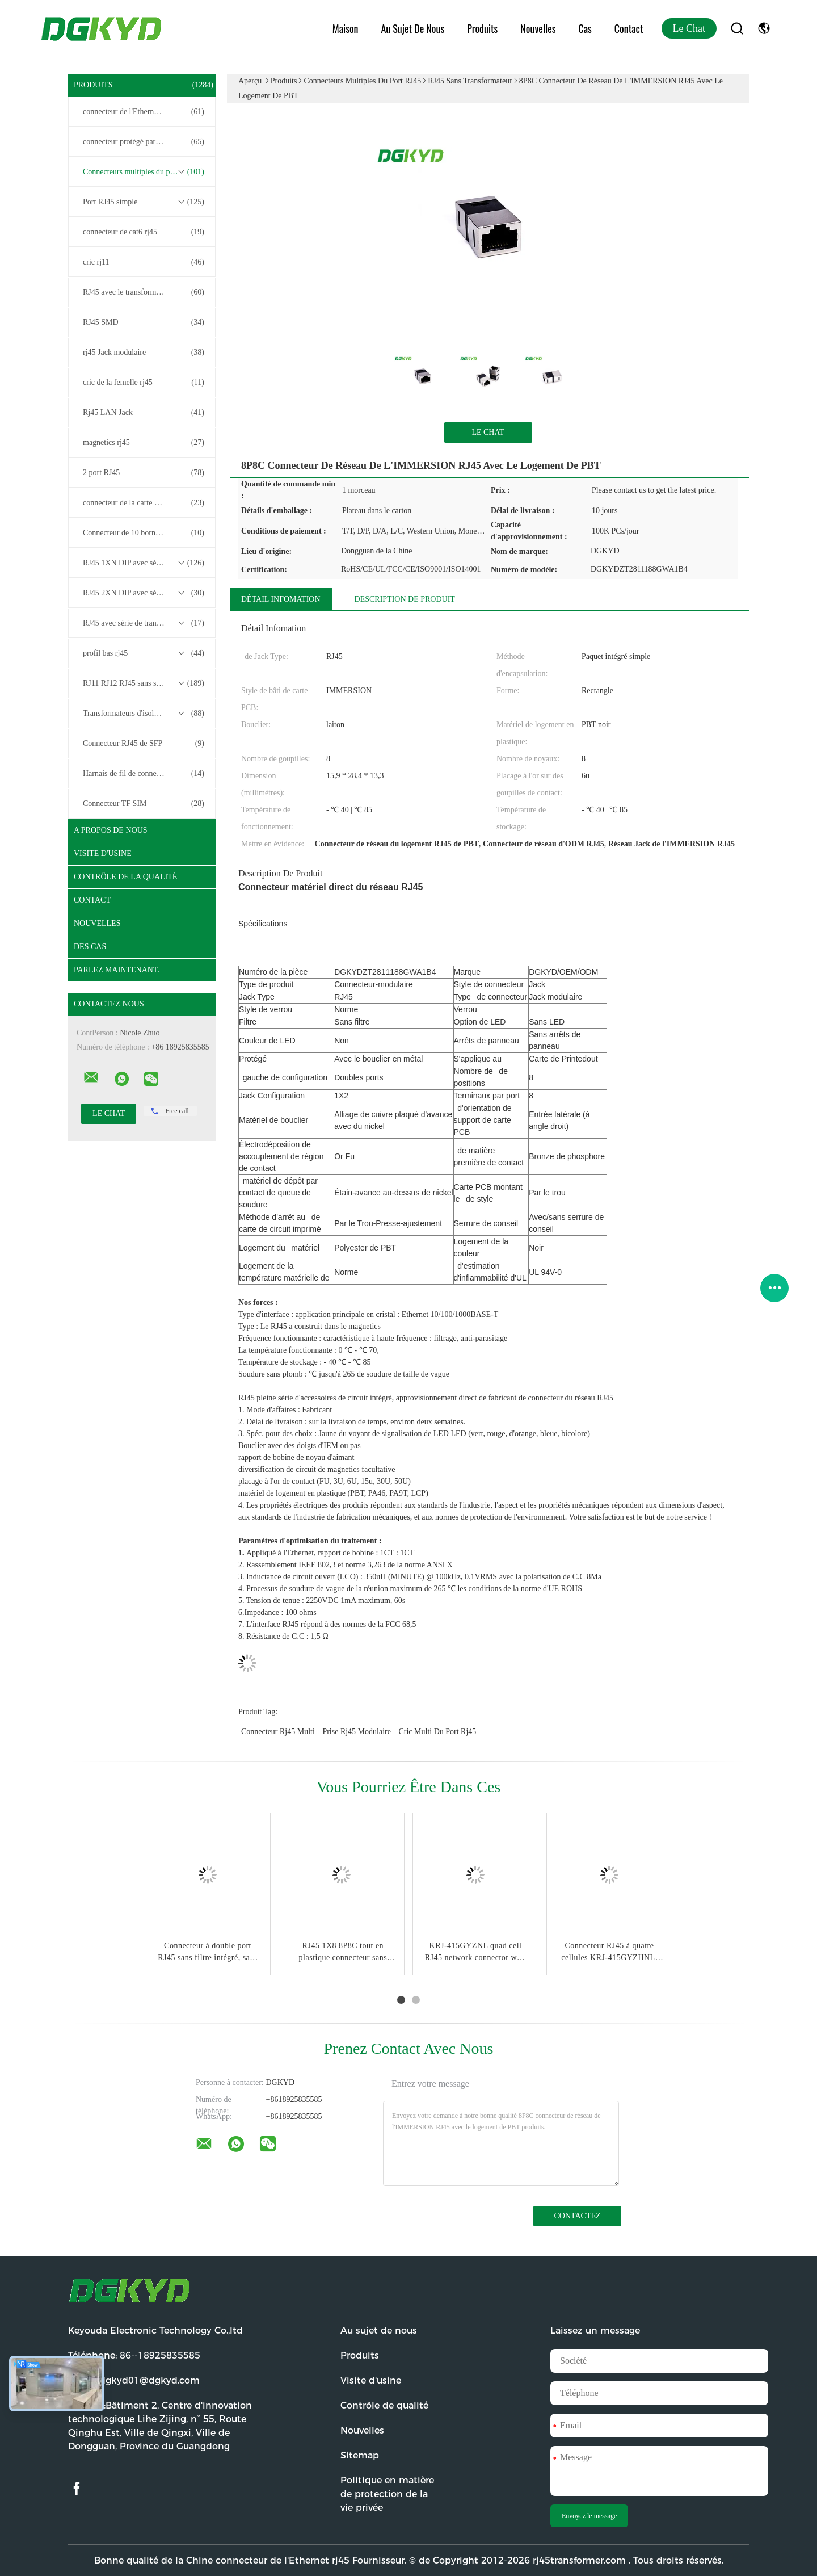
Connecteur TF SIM (143, 803)
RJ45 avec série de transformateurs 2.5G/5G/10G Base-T (145, 623)
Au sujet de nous (412, 28)
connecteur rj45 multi (278, 1731)
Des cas (90, 946)
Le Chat (689, 28)
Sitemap (359, 2455)
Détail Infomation (281, 599)
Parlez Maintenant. (116, 970)
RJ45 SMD (143, 322)
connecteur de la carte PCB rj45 (143, 503)
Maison (345, 28)
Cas (584, 28)
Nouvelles (537, 28)
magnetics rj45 (143, 442)
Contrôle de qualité (384, 2405)
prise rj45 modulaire (356, 1731)
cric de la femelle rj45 (143, 382)
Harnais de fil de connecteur (143, 773)
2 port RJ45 (143, 473)
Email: (134, 2380)
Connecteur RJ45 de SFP (143, 743)
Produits (482, 28)
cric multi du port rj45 (437, 1731)
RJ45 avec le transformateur (143, 292)
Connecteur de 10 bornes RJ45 (143, 533)
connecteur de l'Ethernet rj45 (143, 112)
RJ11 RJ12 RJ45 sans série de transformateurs (145, 683)
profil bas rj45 (143, 653)
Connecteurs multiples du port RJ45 (143, 172)
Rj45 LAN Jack (143, 412)
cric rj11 (143, 262)
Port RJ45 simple (143, 202)
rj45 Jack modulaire (143, 352)
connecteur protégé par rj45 (143, 142)
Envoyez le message (589, 2516)
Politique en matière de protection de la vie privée (387, 2494)
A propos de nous (111, 830)
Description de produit (405, 599)
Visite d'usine (103, 853)
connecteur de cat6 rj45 (143, 232)
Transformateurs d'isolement (143, 713)
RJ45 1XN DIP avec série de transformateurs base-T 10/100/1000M (145, 563)
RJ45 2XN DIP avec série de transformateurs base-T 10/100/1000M (145, 593)
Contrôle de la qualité (125, 876)
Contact (628, 28)
